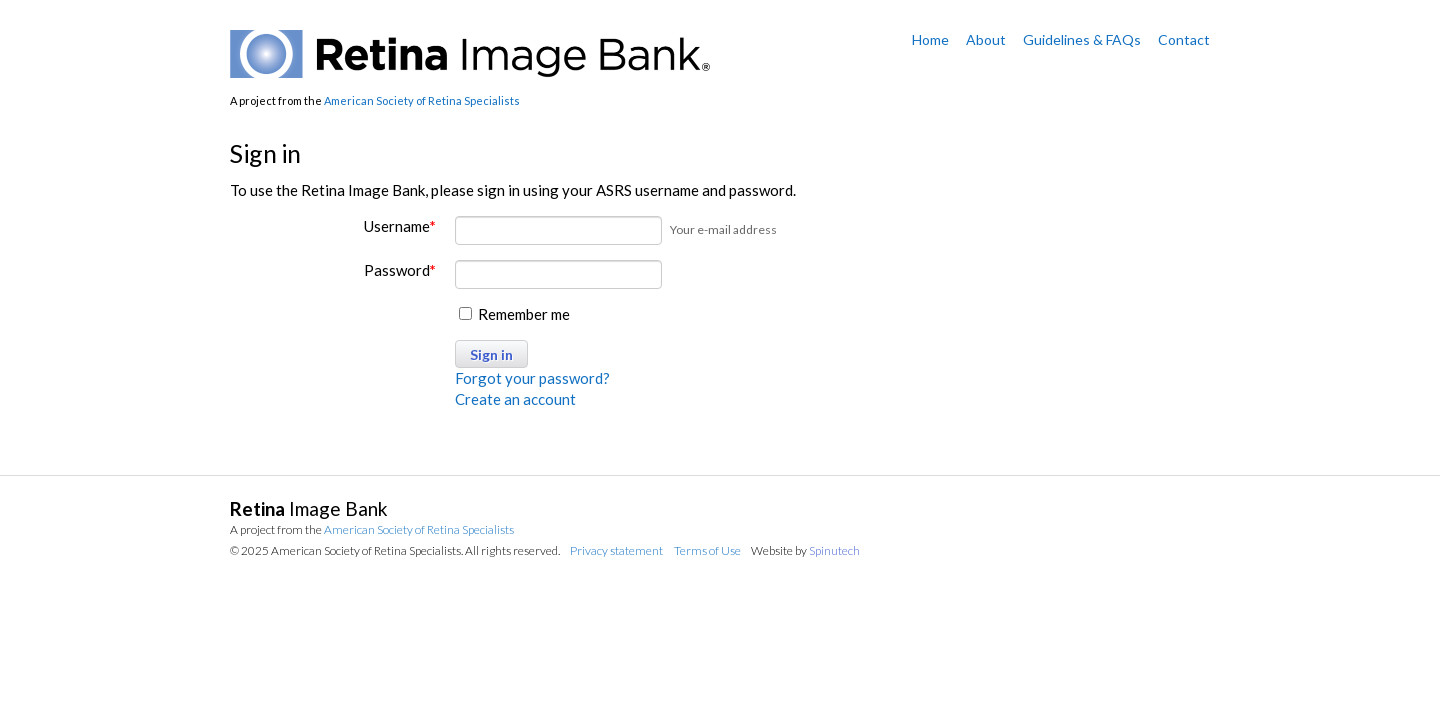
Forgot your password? (532, 378)
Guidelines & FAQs (1082, 39)
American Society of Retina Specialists (422, 100)
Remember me (514, 314)
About (986, 39)
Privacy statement (616, 550)
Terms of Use (707, 550)
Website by (805, 550)
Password (400, 270)
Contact (1184, 39)
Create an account (515, 399)
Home (930, 39)
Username (400, 226)
